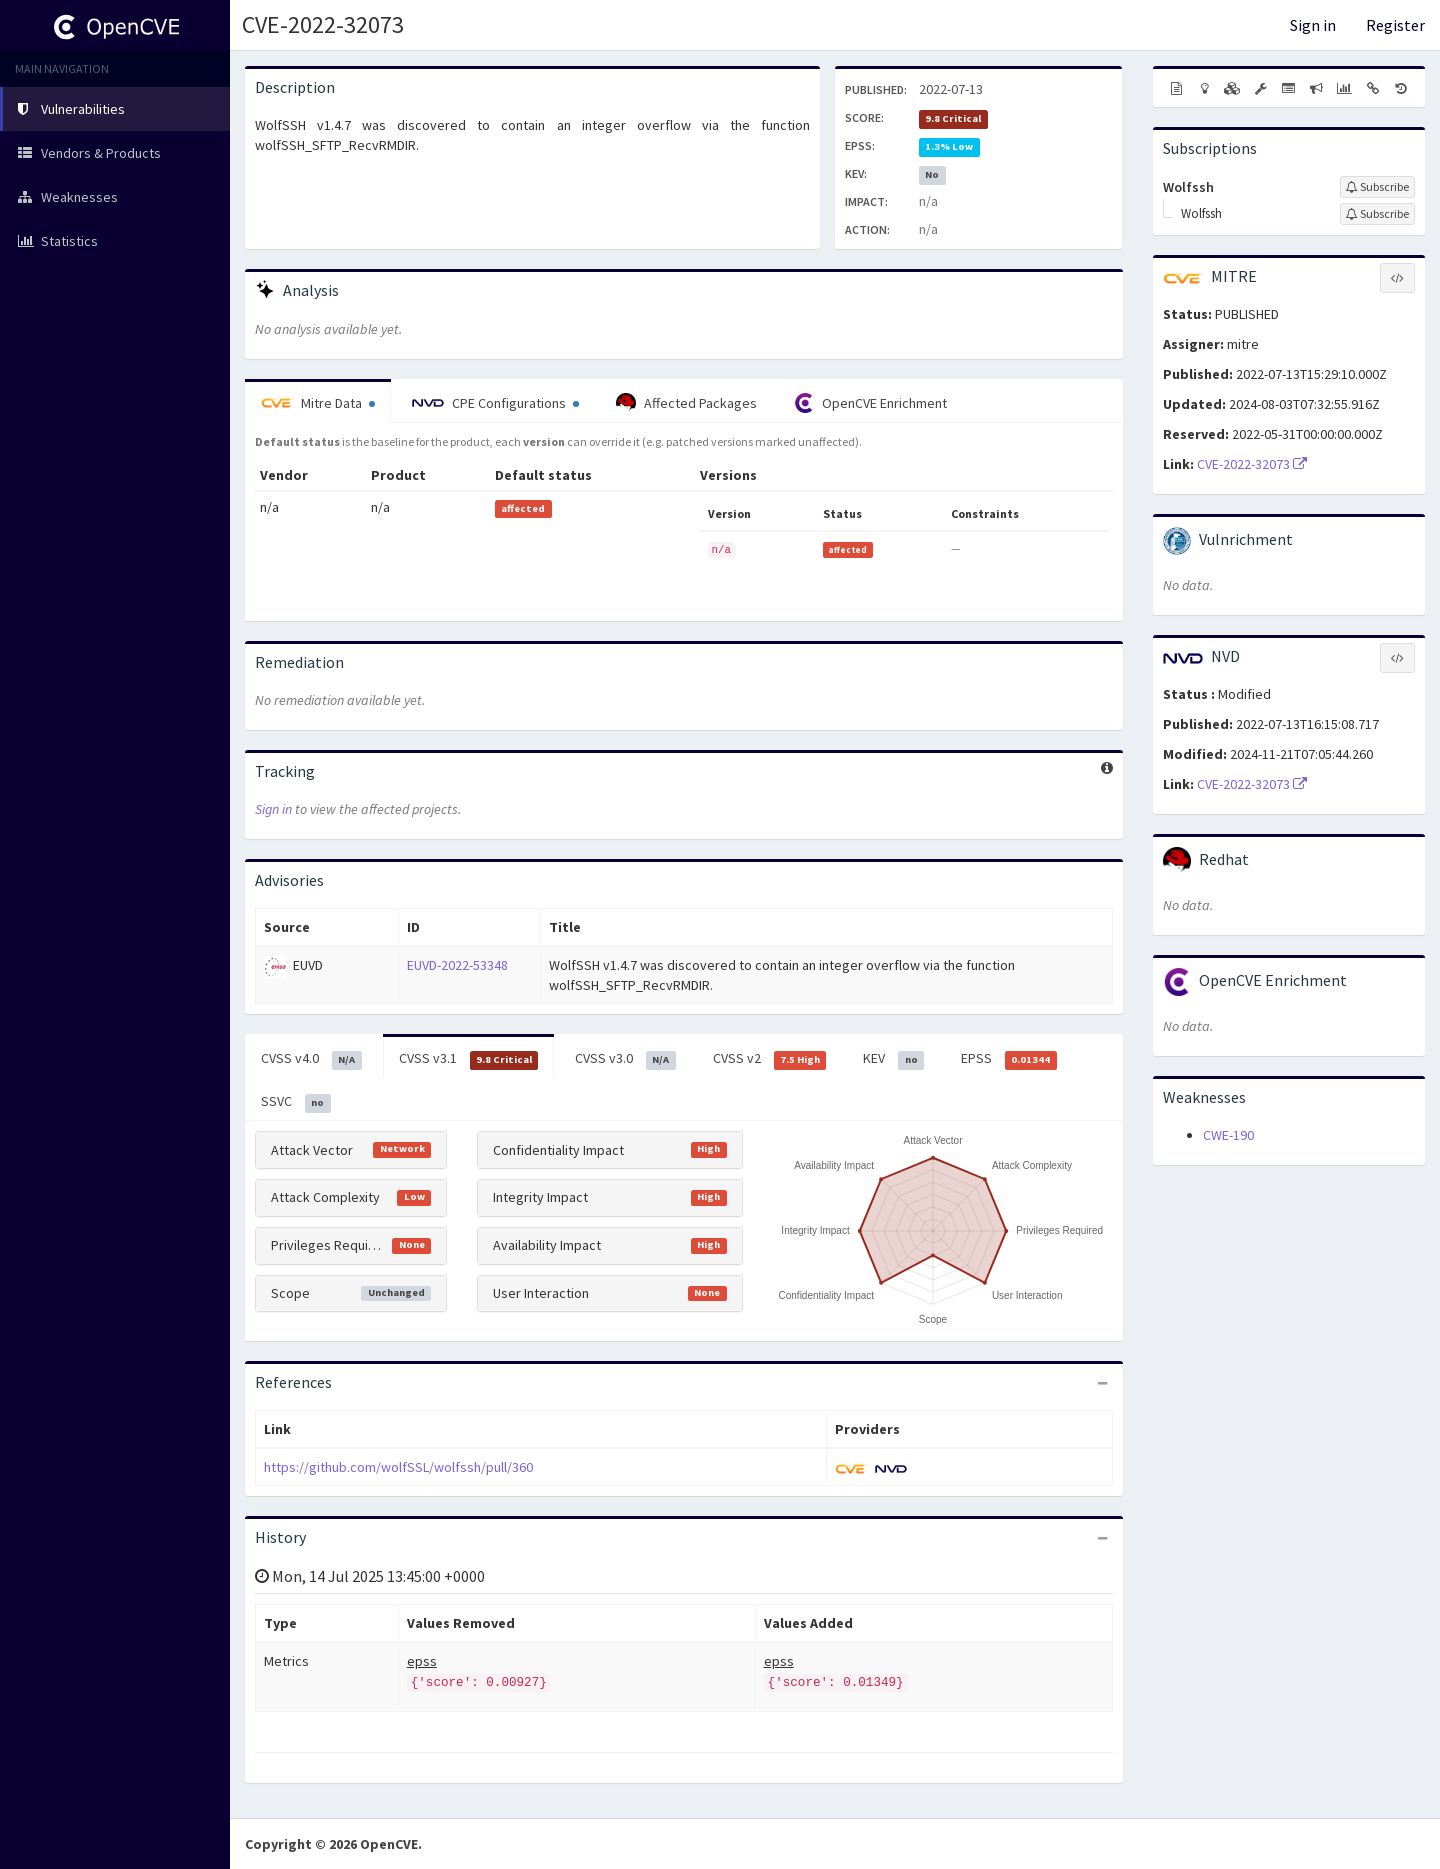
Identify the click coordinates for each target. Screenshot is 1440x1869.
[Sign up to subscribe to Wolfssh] (1377, 187)
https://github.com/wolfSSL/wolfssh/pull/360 (398, 1467)
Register (1395, 25)
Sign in (1313, 25)
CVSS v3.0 (625, 1059)
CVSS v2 (770, 1059)
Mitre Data (318, 403)
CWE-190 (1228, 1135)
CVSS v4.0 (311, 1059)
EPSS (1009, 1059)
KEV (893, 1059)
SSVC (296, 1102)
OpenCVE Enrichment (870, 403)
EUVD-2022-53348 (457, 965)
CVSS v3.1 (469, 1059)
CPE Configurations (495, 403)
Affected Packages (686, 403)
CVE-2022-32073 (323, 24)
